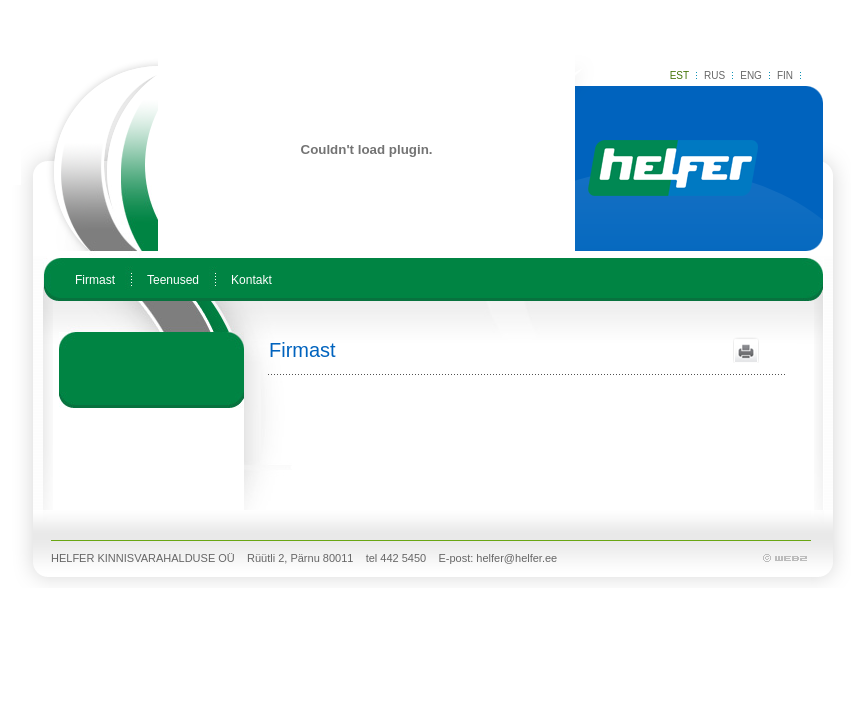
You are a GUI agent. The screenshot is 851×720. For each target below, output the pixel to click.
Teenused (173, 280)
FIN (785, 75)
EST (679, 75)
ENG (751, 75)
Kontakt (251, 280)
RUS (714, 75)
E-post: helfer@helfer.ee (497, 558)
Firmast (95, 280)
